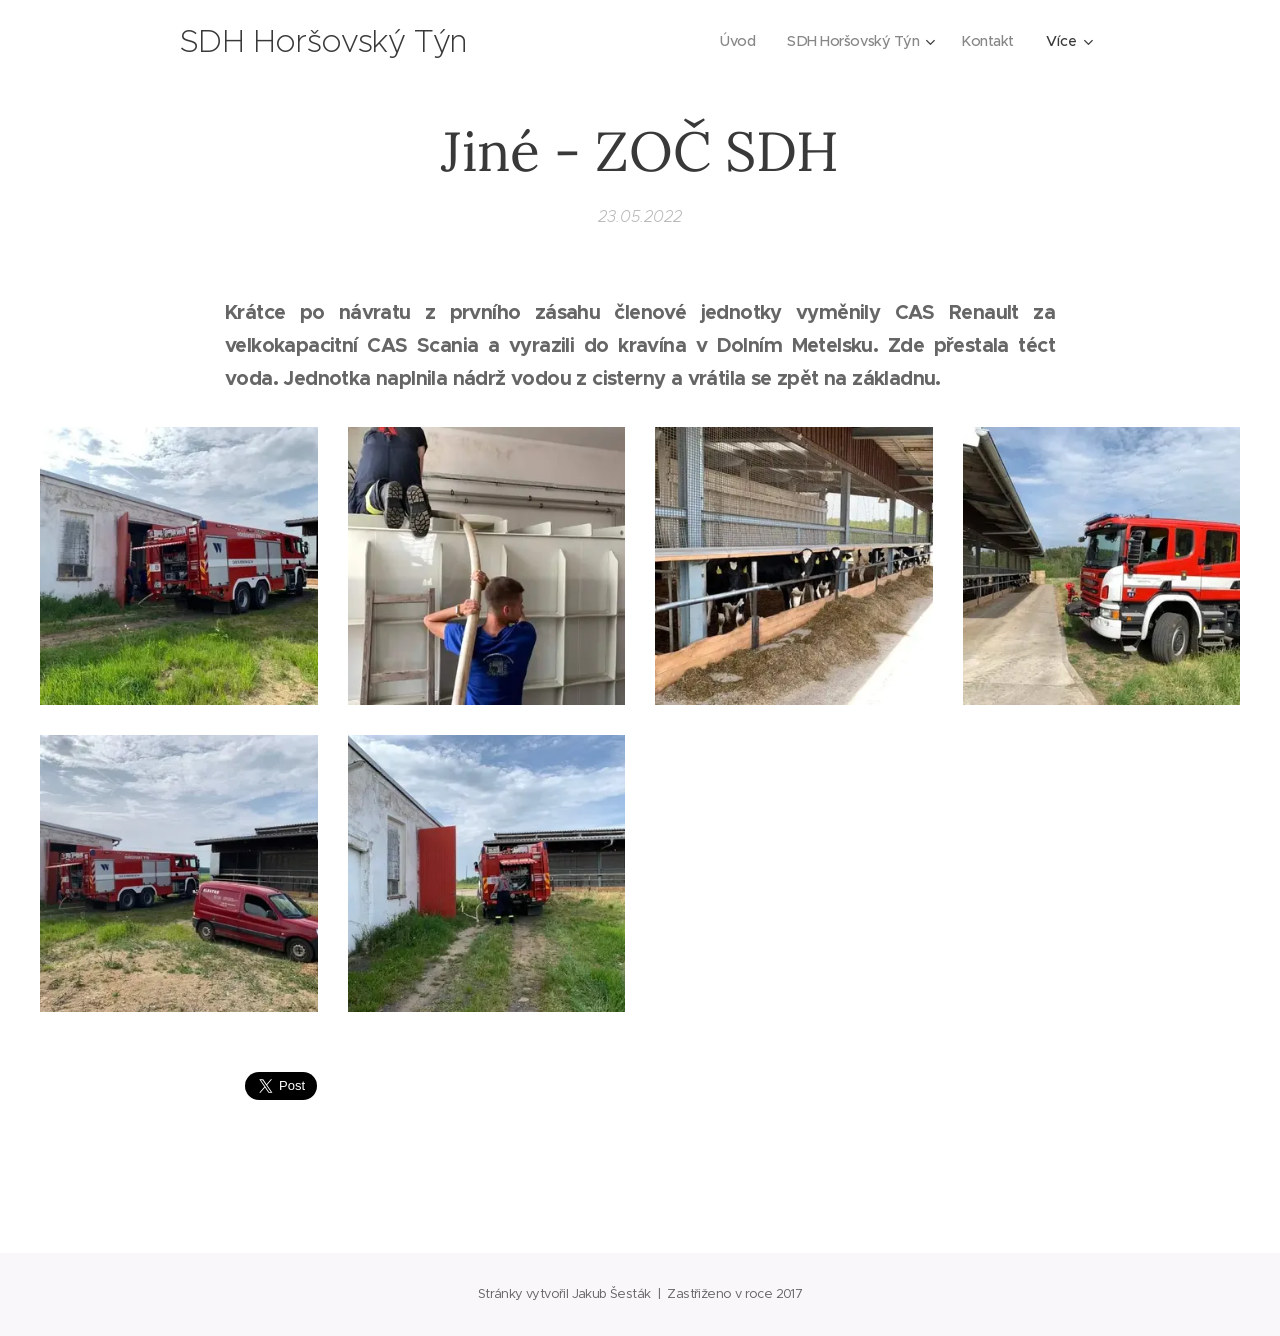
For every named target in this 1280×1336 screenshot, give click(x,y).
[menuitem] (731, 41)
